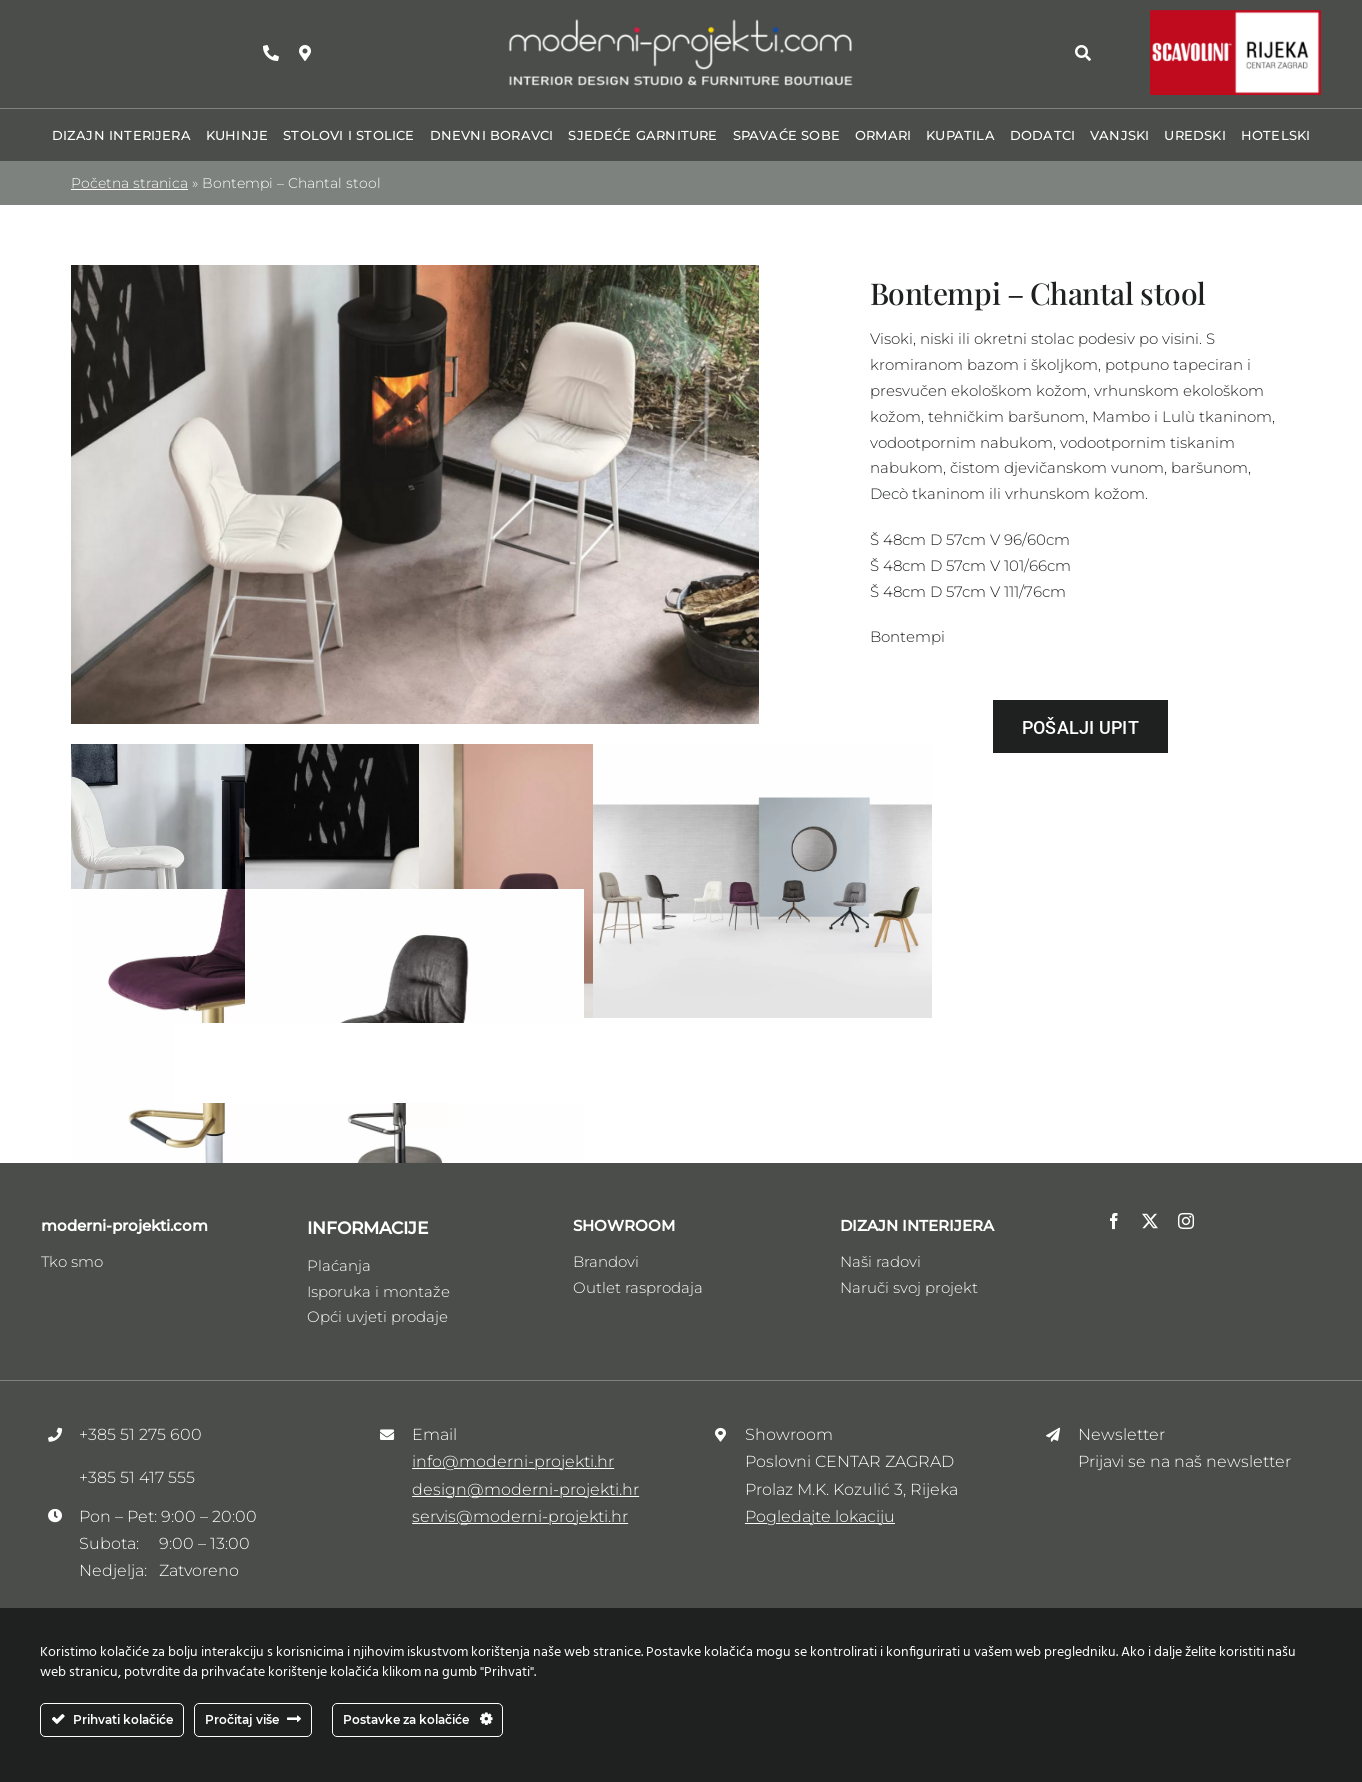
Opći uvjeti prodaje (377, 1316)
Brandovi (606, 1261)
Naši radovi (880, 1261)
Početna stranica (129, 183)
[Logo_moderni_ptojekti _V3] (681, 23)
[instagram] (1186, 1221)
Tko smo (72, 1261)
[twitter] (1150, 1221)
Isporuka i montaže (378, 1291)
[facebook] (1114, 1221)
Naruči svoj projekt (909, 1287)
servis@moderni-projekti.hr (520, 1516)
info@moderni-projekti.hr (513, 1461)
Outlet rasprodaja (638, 1287)
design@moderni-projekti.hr (525, 1489)
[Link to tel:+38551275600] (271, 53)
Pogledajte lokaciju (820, 1516)
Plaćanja (339, 1265)
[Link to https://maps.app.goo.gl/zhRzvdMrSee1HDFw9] (305, 53)
